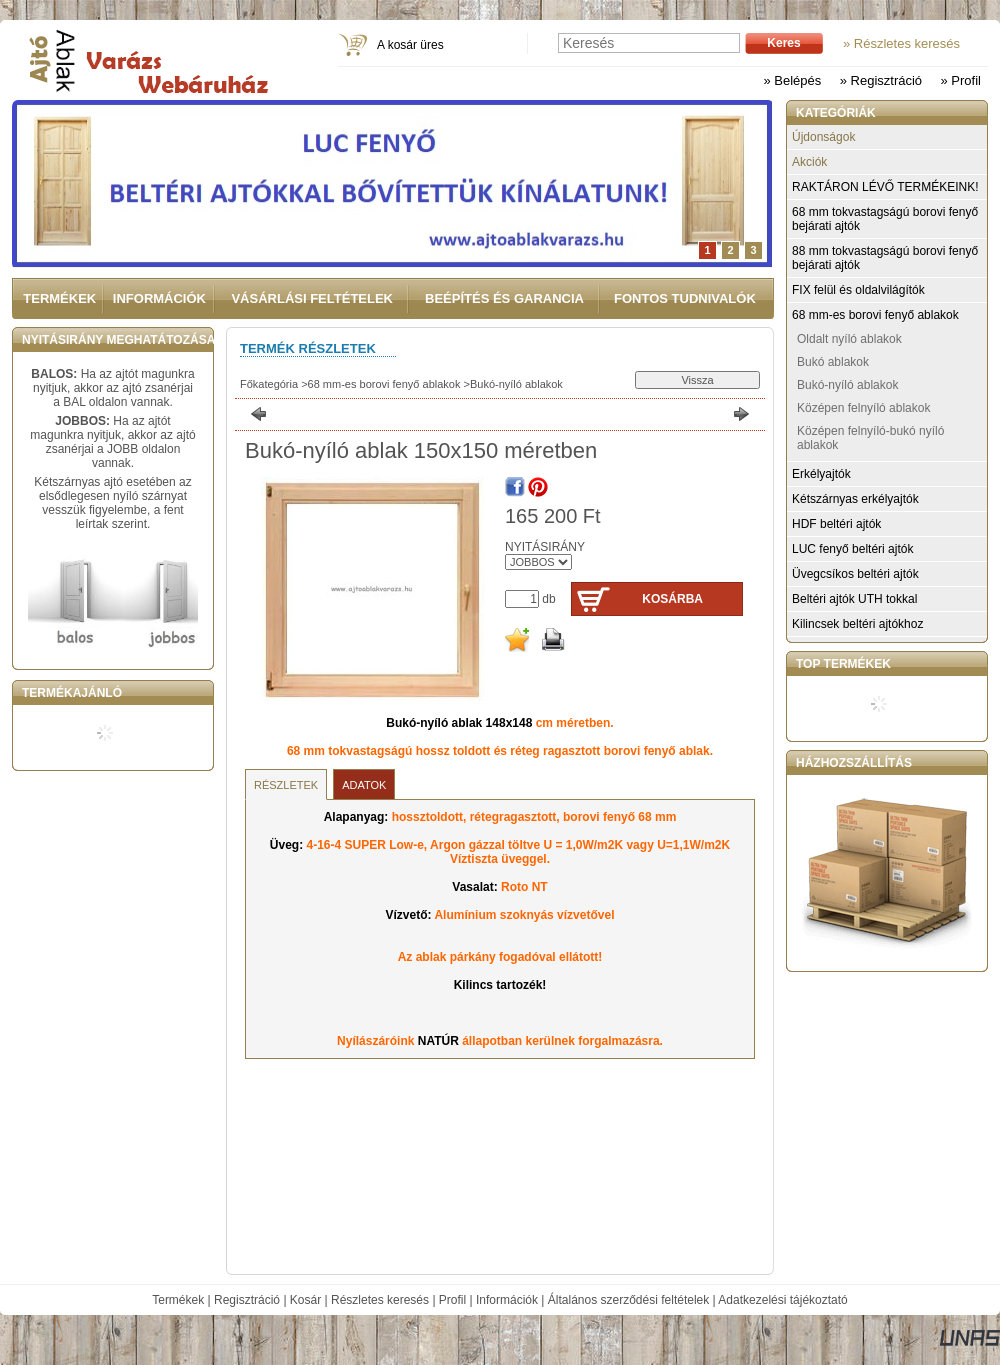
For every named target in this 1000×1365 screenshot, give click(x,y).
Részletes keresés (380, 1300)
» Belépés (792, 80)
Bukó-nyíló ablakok (516, 384)
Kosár (305, 1300)
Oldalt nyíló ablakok (849, 339)
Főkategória (269, 384)
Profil (452, 1300)
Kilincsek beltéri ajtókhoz (857, 624)
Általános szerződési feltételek (628, 1300)
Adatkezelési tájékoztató (782, 1300)
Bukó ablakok (833, 362)
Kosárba (672, 599)
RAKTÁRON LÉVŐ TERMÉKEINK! (885, 187)
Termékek (178, 1300)
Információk (507, 1300)
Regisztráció (247, 1300)
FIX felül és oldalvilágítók (858, 290)
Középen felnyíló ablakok (863, 408)
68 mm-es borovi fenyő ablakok (384, 384)
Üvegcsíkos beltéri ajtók (855, 574)
